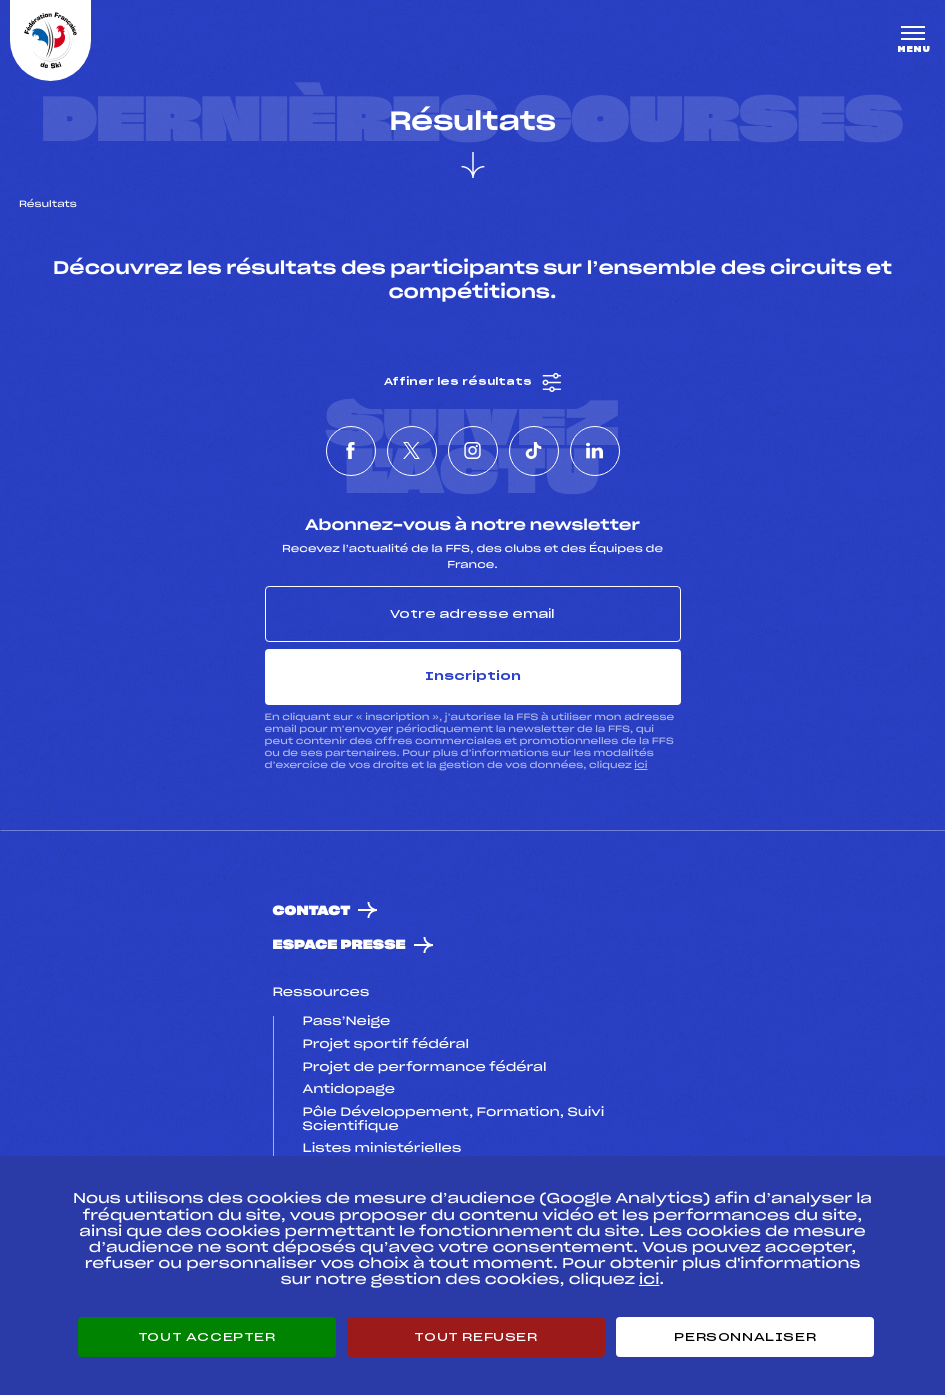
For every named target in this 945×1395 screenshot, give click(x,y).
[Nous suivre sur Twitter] (412, 451)
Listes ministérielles (382, 1149)
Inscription (473, 676)
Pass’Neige (347, 1022)
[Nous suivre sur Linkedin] (595, 451)
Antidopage (349, 1090)
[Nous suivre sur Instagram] (473, 451)
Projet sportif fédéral (386, 1045)
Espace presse (339, 945)
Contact (312, 911)
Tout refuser (475, 1337)
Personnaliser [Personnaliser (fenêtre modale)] (745, 1337)
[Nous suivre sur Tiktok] (534, 451)
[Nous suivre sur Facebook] (351, 451)
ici (640, 765)
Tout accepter (207, 1337)
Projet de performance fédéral (425, 1068)
